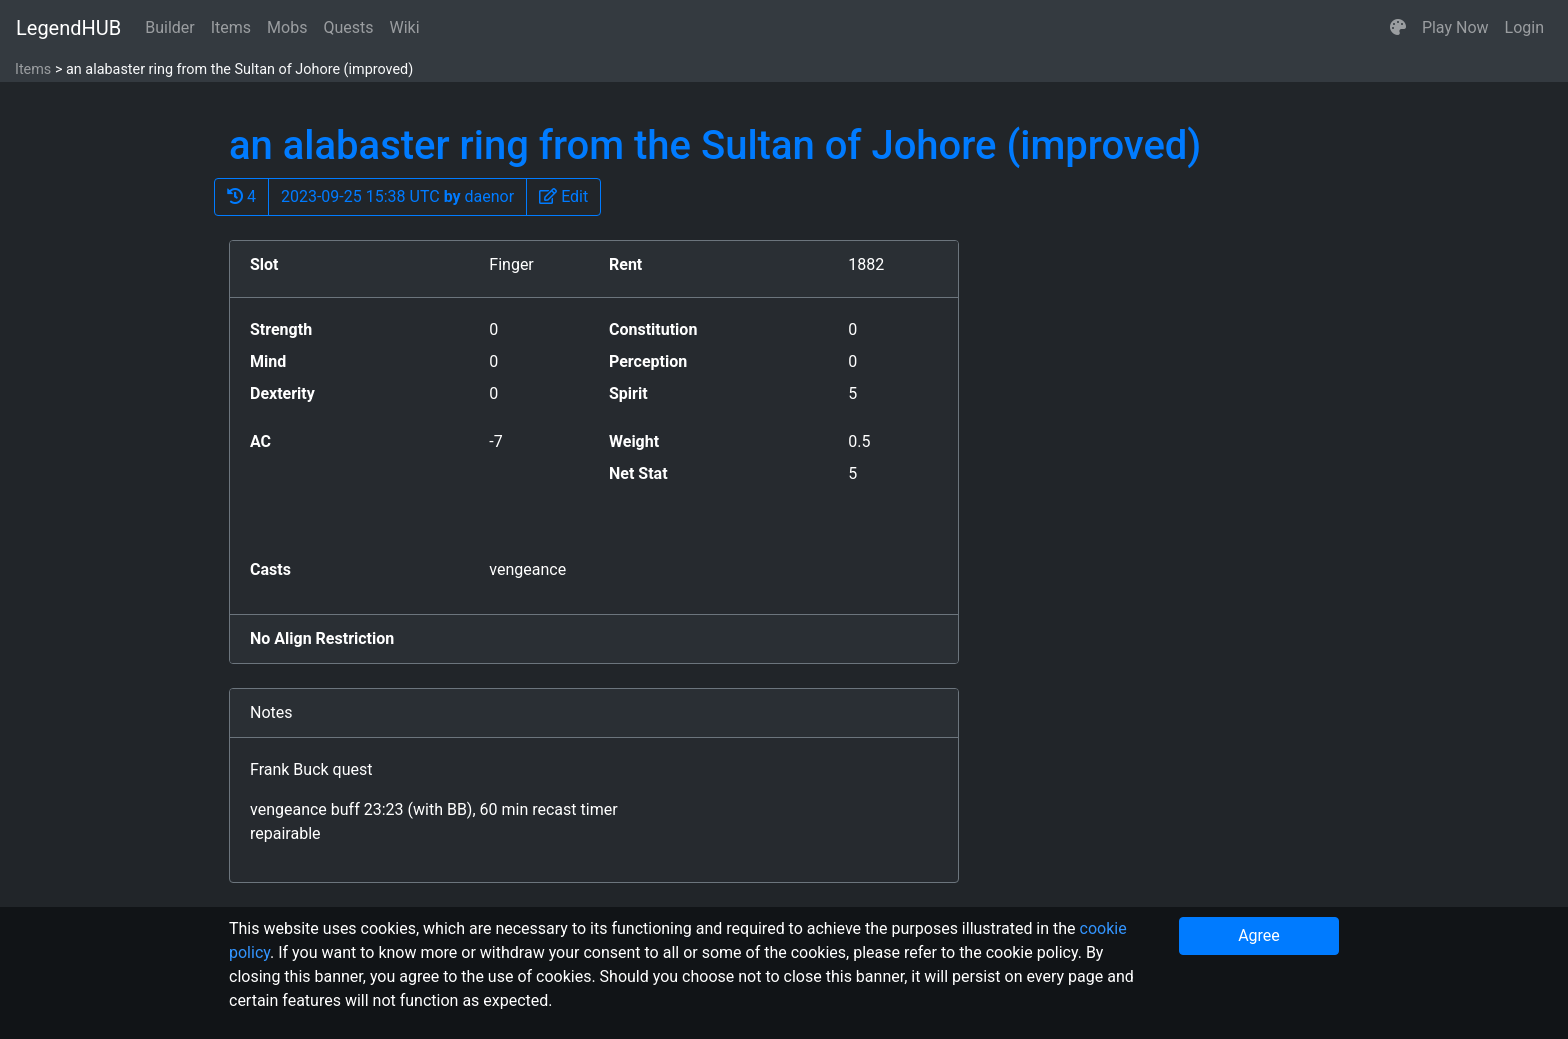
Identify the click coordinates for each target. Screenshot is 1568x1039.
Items (231, 27)
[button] (1398, 28)
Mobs (287, 27)
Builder (170, 27)
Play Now (1455, 27)
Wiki (405, 27)
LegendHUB (68, 28)
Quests (348, 27)
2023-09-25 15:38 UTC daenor (397, 196)
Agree (1259, 935)
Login (1524, 27)
